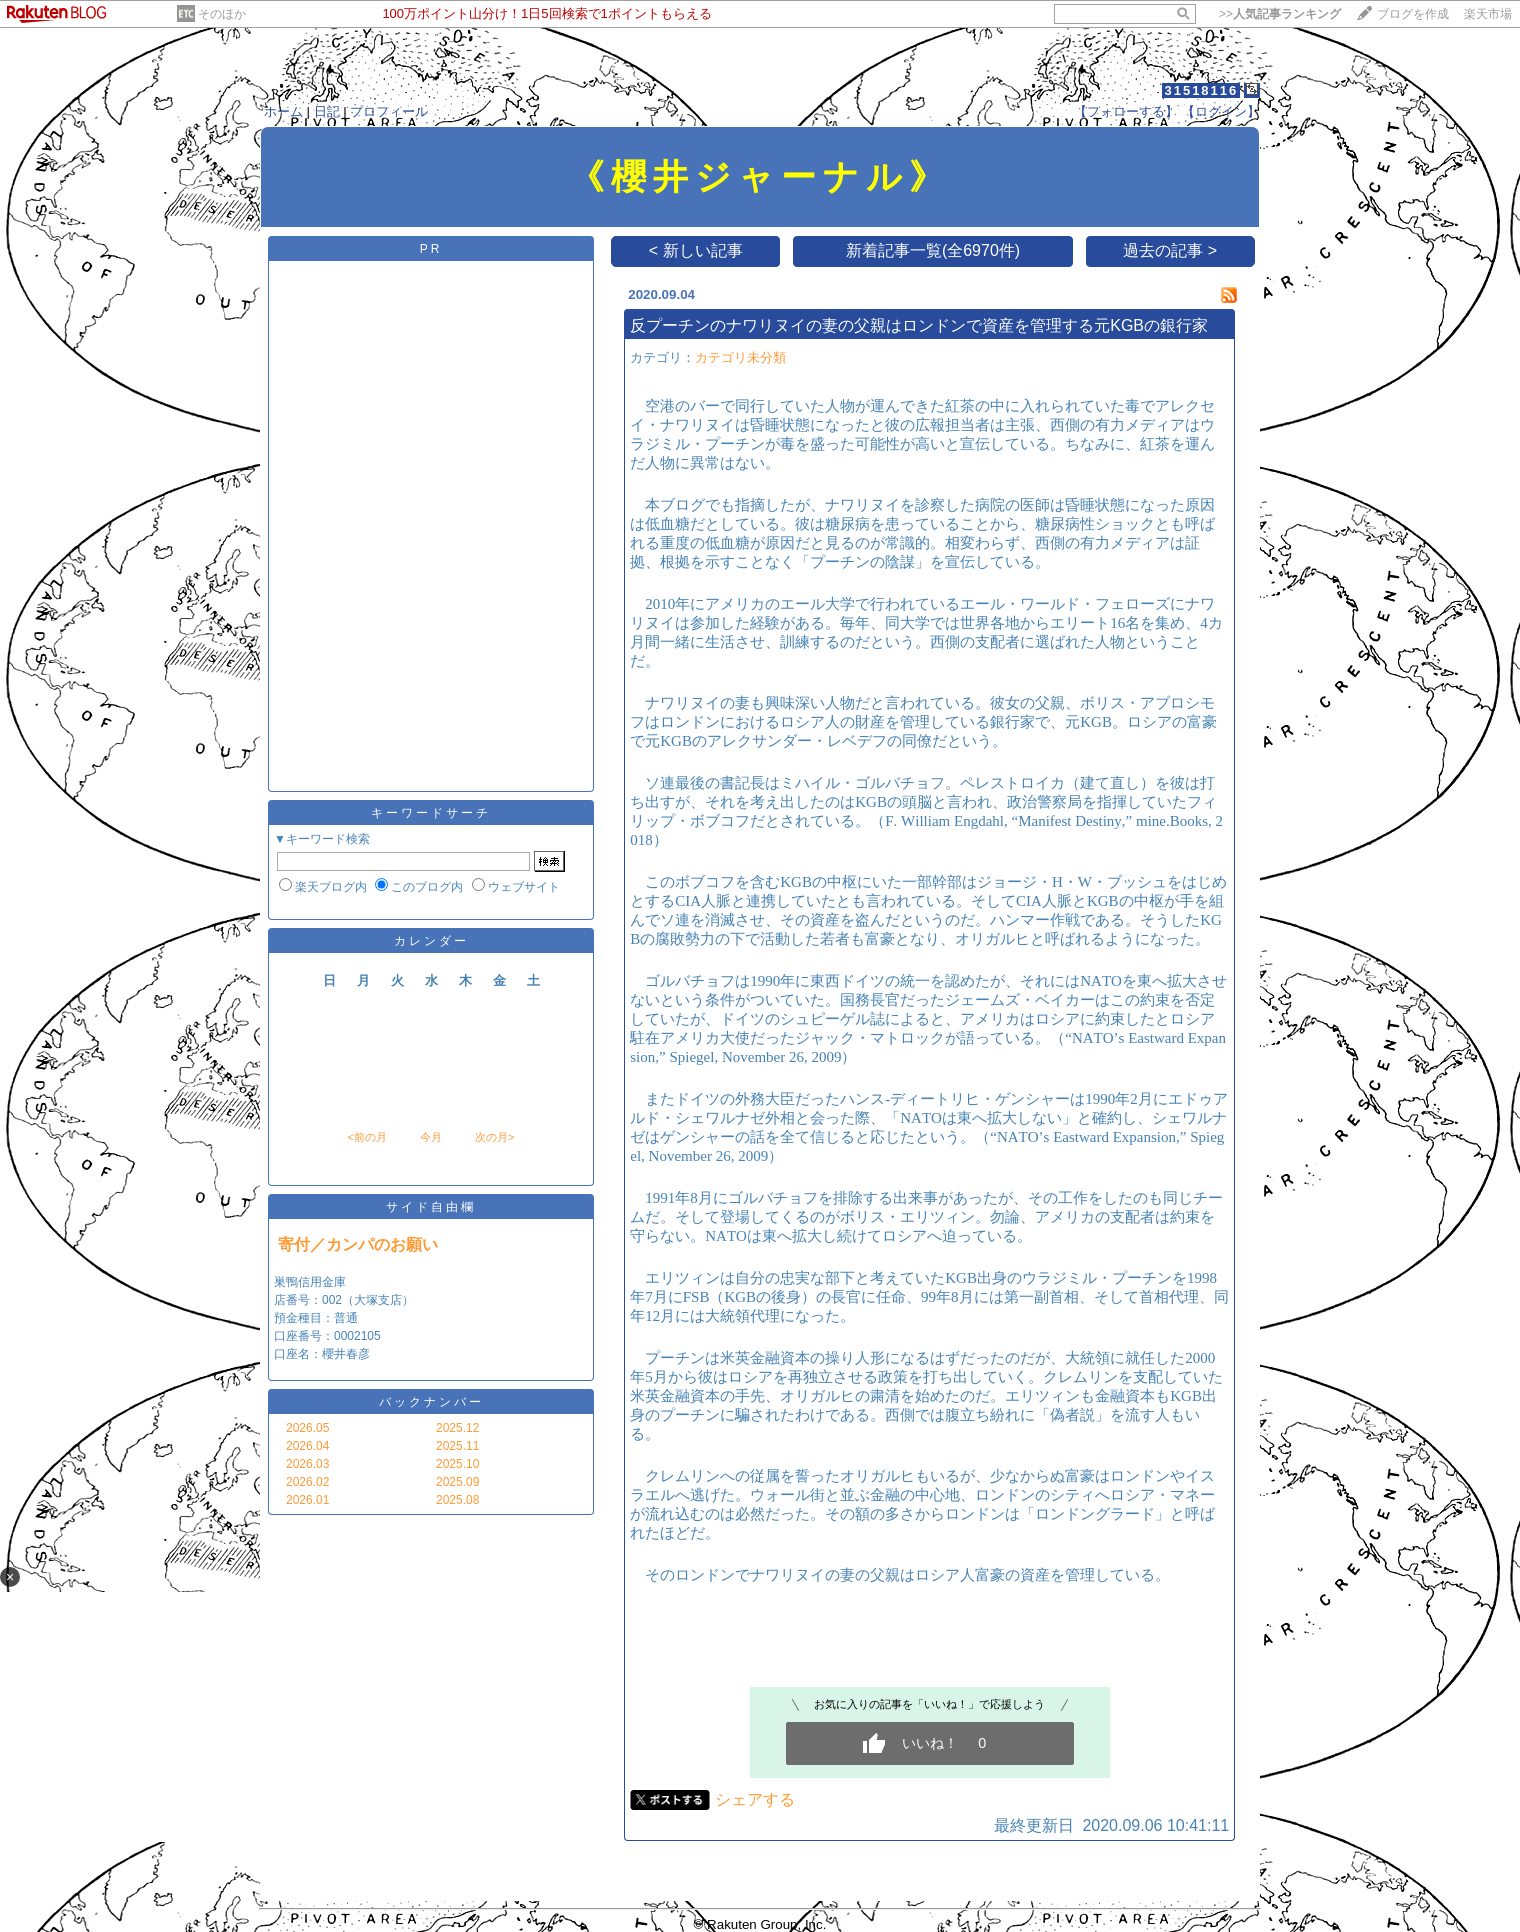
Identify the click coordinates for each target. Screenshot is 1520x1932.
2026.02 (307, 1482)
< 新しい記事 (696, 250)
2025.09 (457, 1482)
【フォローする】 (1126, 111)
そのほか (222, 14)
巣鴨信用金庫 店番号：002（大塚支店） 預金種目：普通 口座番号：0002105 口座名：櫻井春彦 (344, 1318)
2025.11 (457, 1446)
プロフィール (389, 111)
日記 (327, 111)
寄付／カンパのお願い (358, 1244)
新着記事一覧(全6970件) (933, 250)
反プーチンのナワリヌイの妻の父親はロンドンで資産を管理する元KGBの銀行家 (919, 325)
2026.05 (307, 1428)
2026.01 (307, 1500)
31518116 (1201, 90)
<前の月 (366, 1137)
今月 (431, 1137)
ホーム (283, 111)
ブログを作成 (1413, 14)
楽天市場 (1488, 14)
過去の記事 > (1170, 250)
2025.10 (457, 1464)
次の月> (494, 1137)
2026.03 (307, 1464)
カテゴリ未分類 (740, 357)
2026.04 (307, 1446)
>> (1280, 14)
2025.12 (457, 1428)
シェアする (755, 1799)
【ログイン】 (1221, 111)
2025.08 (457, 1500)
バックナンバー (431, 1402)
